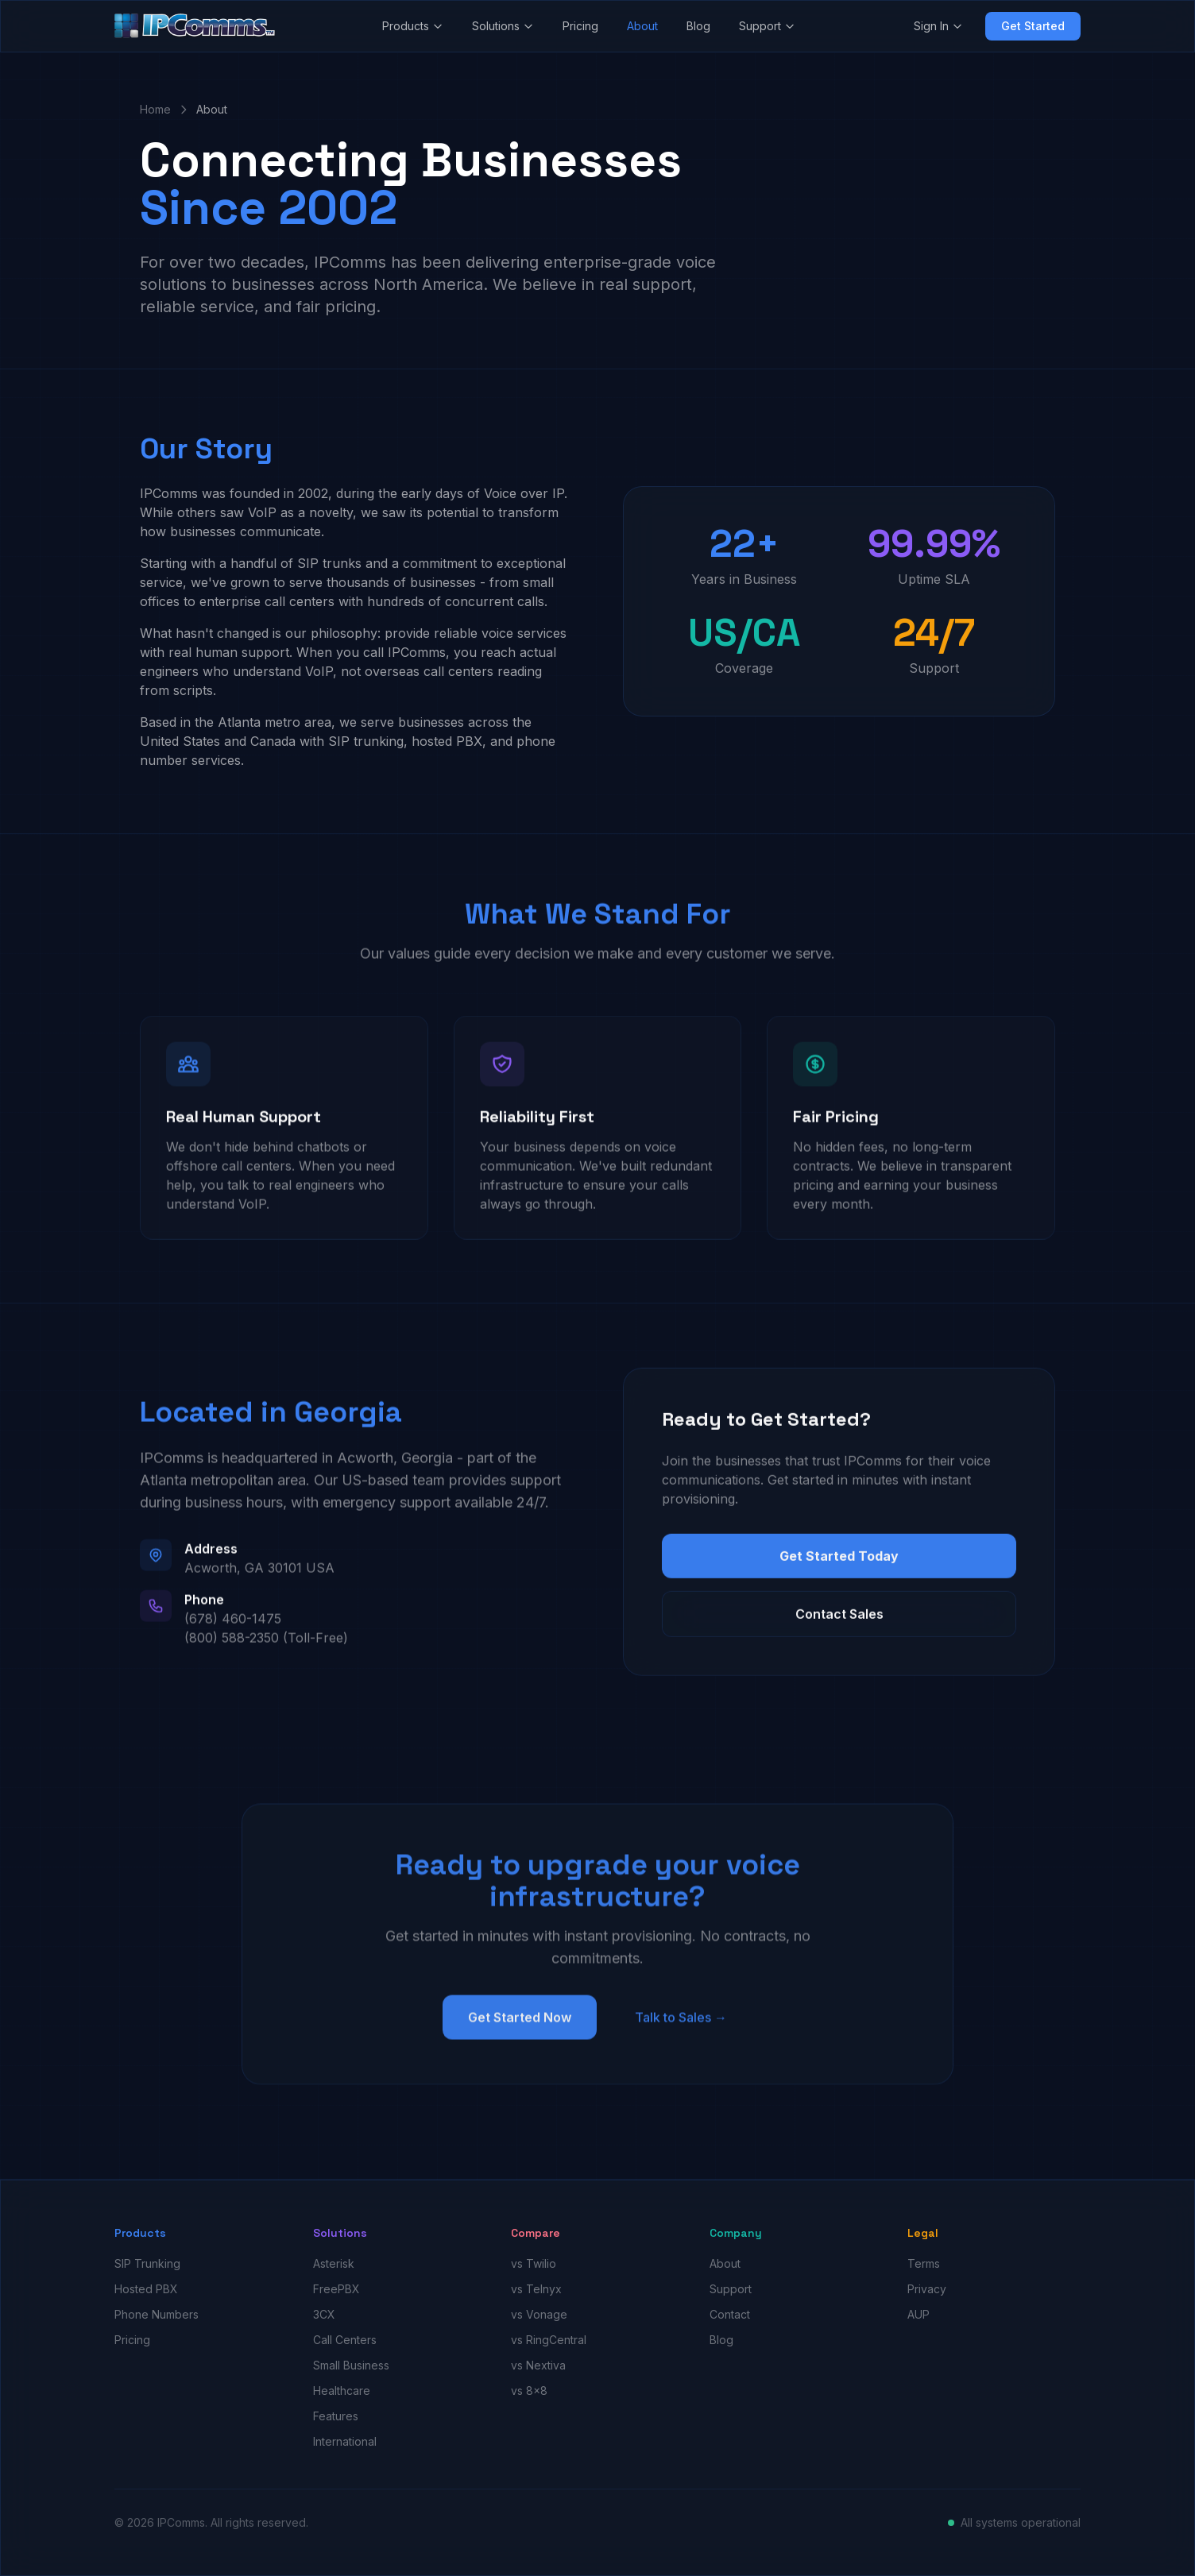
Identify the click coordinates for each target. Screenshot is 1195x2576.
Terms (923, 2263)
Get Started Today (839, 1566)
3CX (324, 2314)
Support (767, 26)
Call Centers (345, 2339)
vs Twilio (533, 2263)
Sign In (938, 26)
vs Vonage (539, 2314)
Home (155, 109)
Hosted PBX (146, 2289)
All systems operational (1021, 2522)
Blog (698, 26)
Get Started (1033, 26)
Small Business (351, 2365)
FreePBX (336, 2289)
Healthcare (341, 2390)
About (642, 26)
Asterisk (333, 2263)
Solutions (503, 26)
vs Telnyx (536, 2289)
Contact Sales (839, 1624)
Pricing (580, 26)
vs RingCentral (548, 2339)
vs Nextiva (538, 2365)
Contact (730, 2314)
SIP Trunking (147, 2263)
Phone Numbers (156, 2314)
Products (412, 26)
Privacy (926, 2289)
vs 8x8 (529, 2390)
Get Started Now (519, 2029)
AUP (918, 2314)
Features (335, 2416)
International (345, 2441)
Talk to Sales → (681, 2029)
